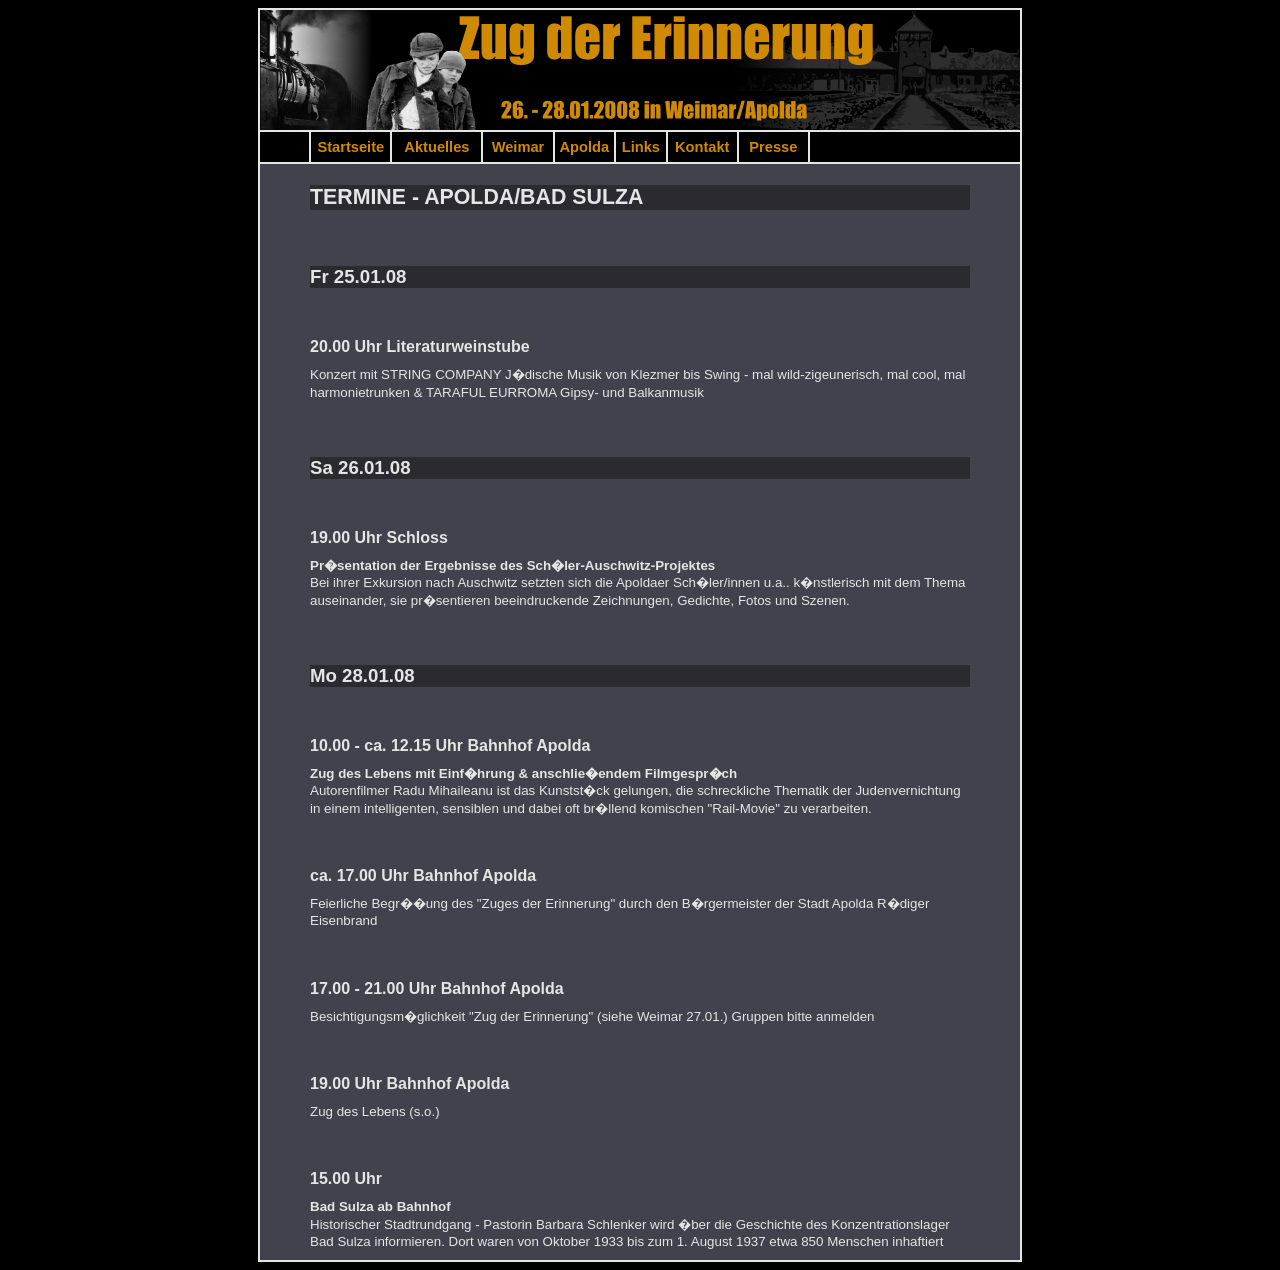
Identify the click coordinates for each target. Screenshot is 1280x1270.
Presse (773, 147)
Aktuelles (436, 147)
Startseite (350, 147)
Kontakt (702, 147)
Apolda (585, 147)
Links (641, 147)
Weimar (518, 147)
